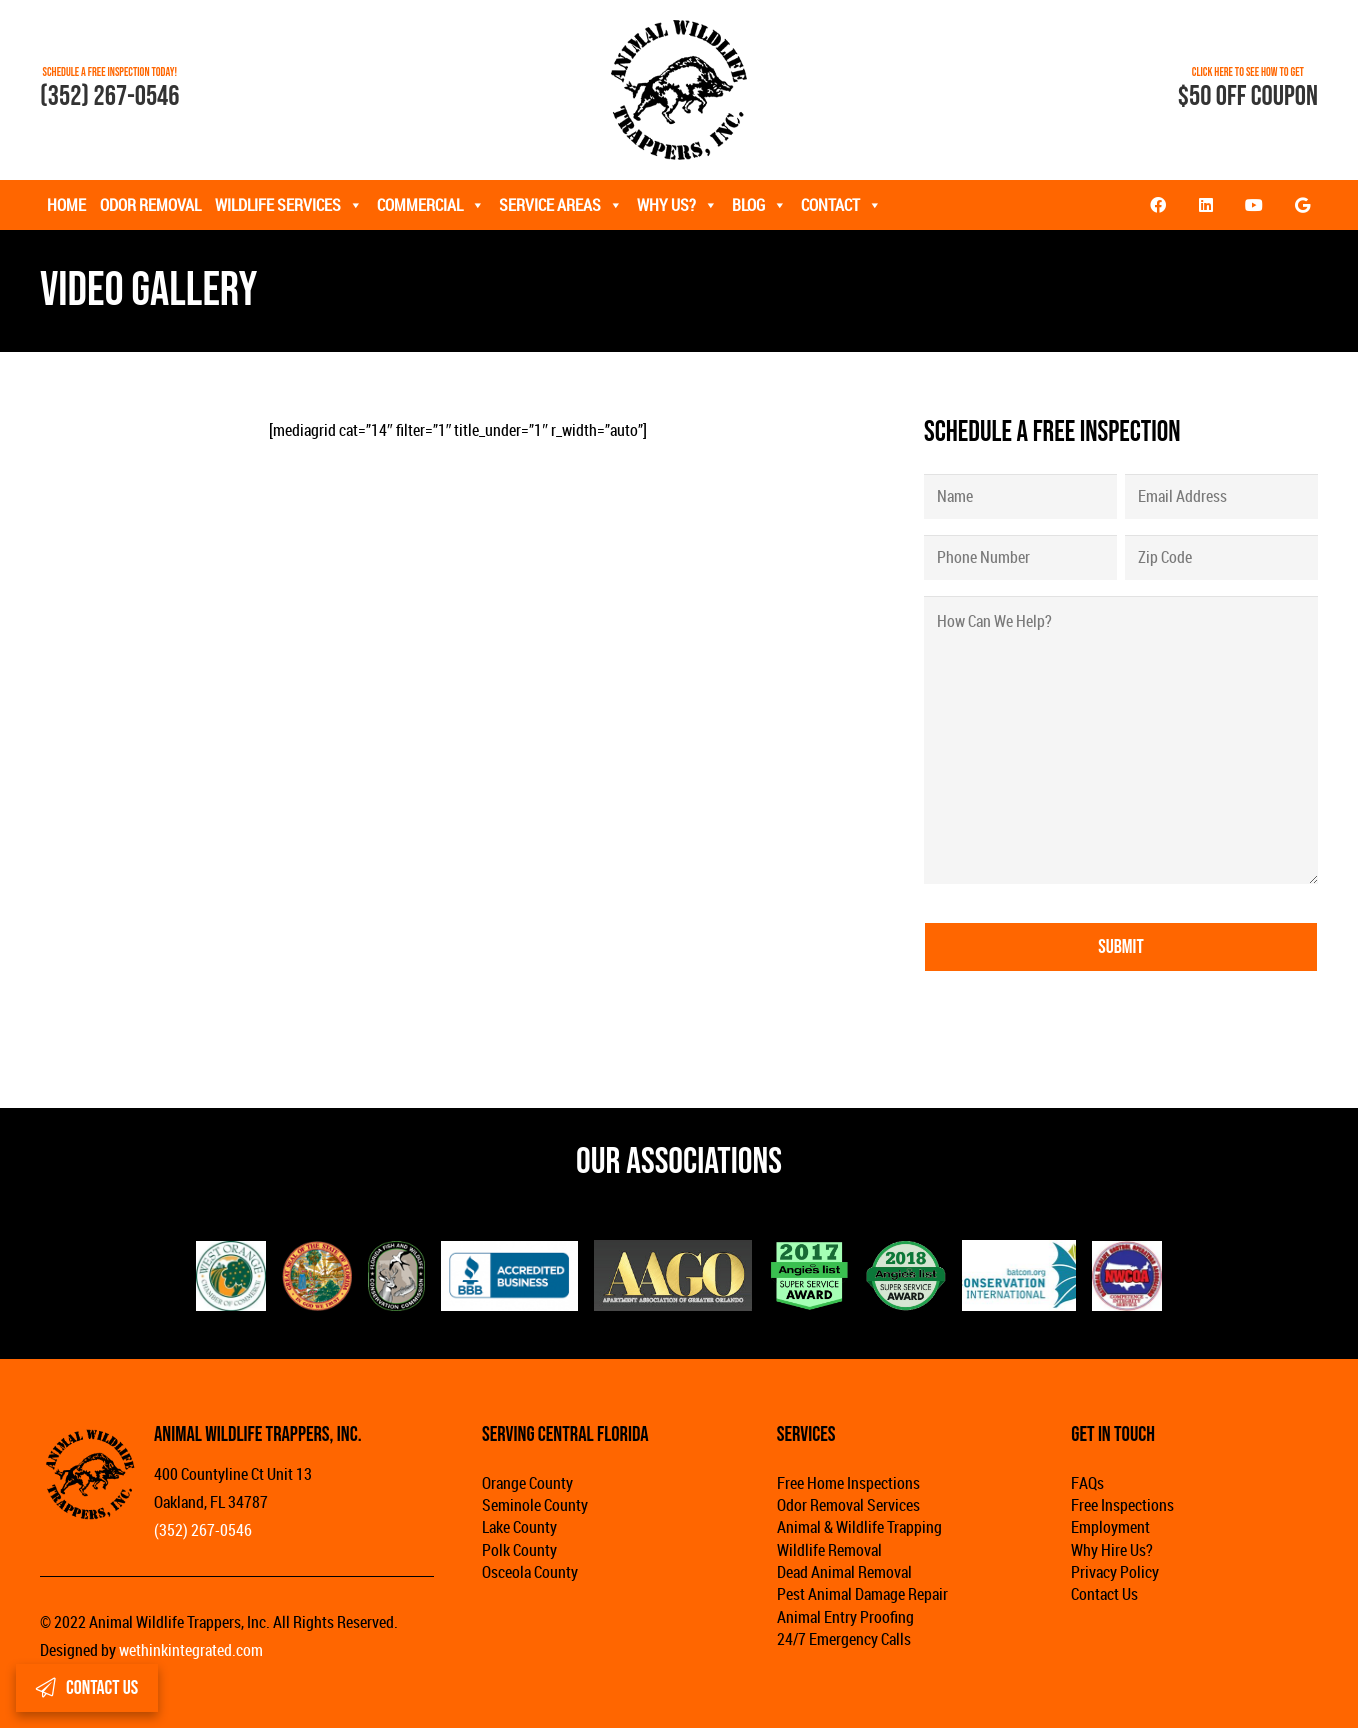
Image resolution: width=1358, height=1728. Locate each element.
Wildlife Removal (829, 1550)
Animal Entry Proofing (845, 1617)
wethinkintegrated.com (191, 1650)
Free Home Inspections (848, 1483)
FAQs (1087, 1483)
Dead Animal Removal (844, 1572)
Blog (759, 205)
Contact (841, 205)
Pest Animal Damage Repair (862, 1594)
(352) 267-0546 (110, 96)
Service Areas (561, 205)
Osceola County (530, 1572)
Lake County (519, 1527)
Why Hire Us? (1112, 1550)
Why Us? (677, 205)
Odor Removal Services (848, 1505)
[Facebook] (1158, 205)
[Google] (1302, 205)
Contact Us (1104, 1594)
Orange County (527, 1483)
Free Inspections (1122, 1505)
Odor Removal (150, 205)
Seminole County (535, 1505)
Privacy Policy (1115, 1572)
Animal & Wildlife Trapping (859, 1527)
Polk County (519, 1550)
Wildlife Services (289, 205)
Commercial (431, 205)
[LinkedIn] (1206, 205)
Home (66, 205)
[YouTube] (1254, 205)
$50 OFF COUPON (1248, 96)
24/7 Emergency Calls (844, 1639)
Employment (1110, 1527)
